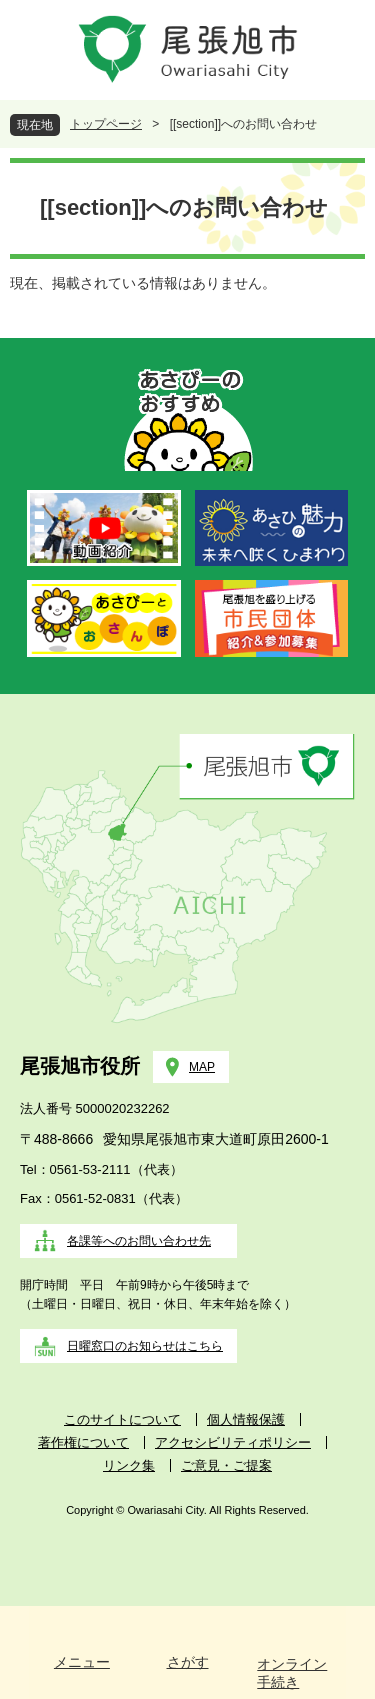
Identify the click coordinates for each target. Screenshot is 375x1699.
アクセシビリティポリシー (233, 1442)
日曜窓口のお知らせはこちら (145, 1346)
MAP (202, 1067)
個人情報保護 (246, 1419)
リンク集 (129, 1465)
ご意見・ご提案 (226, 1465)
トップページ (106, 124)
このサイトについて (122, 1419)
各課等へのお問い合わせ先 (139, 1241)
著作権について (83, 1442)
